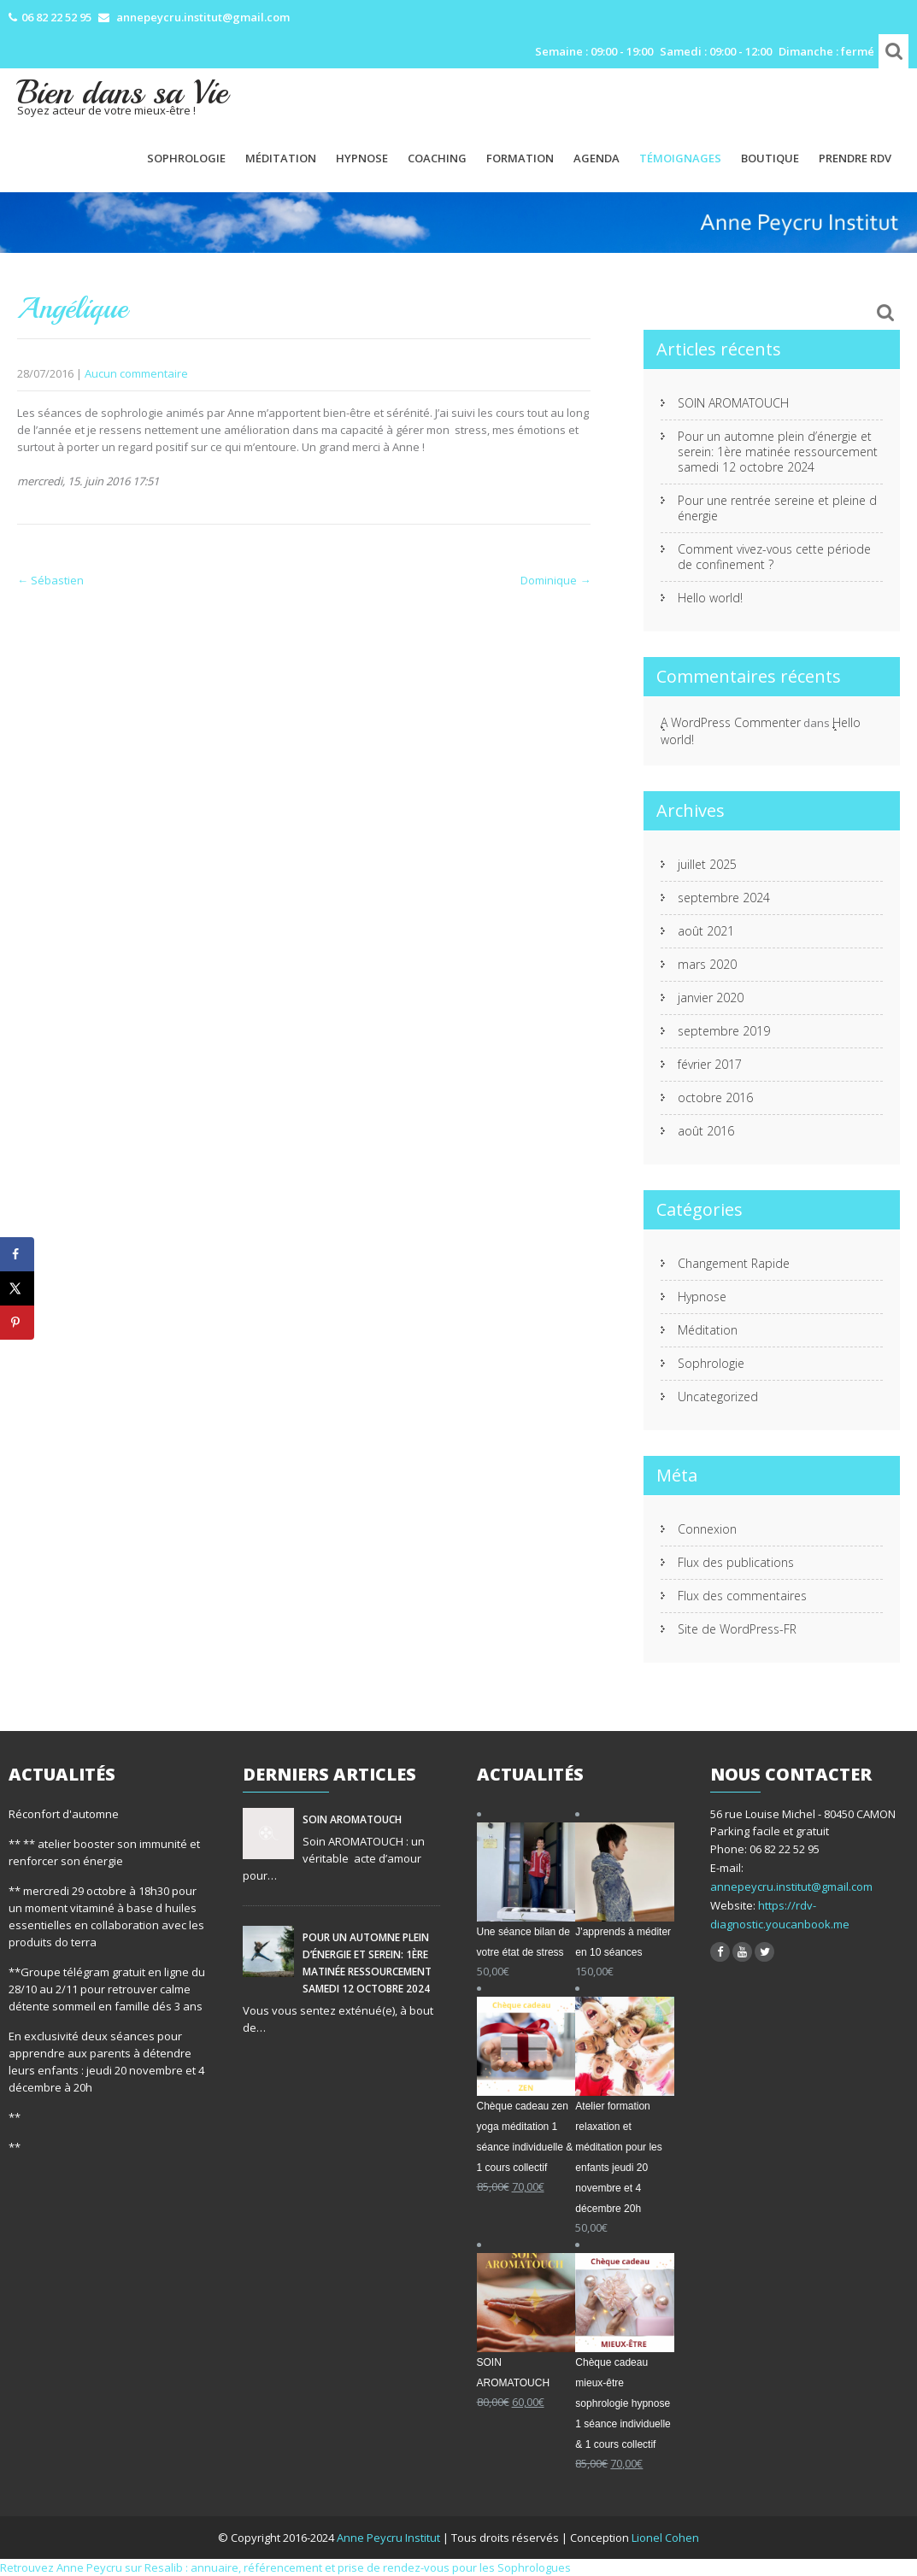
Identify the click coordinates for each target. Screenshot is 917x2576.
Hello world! (710, 598)
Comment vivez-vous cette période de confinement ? (774, 556)
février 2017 (710, 1064)
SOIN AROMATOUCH (733, 403)
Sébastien (50, 580)
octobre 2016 (715, 1097)
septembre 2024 (724, 897)
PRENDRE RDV (855, 158)
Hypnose (362, 158)
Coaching (437, 158)
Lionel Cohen (665, 2537)
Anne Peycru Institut (390, 2537)
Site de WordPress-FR (737, 1629)
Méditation (280, 158)
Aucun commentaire (136, 373)
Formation (520, 158)
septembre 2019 (724, 1031)
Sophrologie (186, 158)
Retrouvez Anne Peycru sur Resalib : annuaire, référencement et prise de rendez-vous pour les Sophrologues (285, 2567)
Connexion (707, 1529)
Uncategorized (718, 1396)
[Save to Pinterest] (17, 1323)
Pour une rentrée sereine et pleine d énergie (777, 508)
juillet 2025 (707, 864)
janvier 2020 (711, 997)
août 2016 (706, 1131)
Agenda (596, 158)
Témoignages (680, 158)
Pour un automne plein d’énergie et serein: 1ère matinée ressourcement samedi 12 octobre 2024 (778, 451)
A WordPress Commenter (731, 722)
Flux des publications (736, 1562)
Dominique (555, 580)
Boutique (770, 158)
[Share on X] (17, 1288)
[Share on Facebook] (17, 1254)
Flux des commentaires (742, 1595)
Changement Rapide (734, 1263)
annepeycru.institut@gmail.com (791, 1886)
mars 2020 (707, 964)
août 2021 (706, 931)
